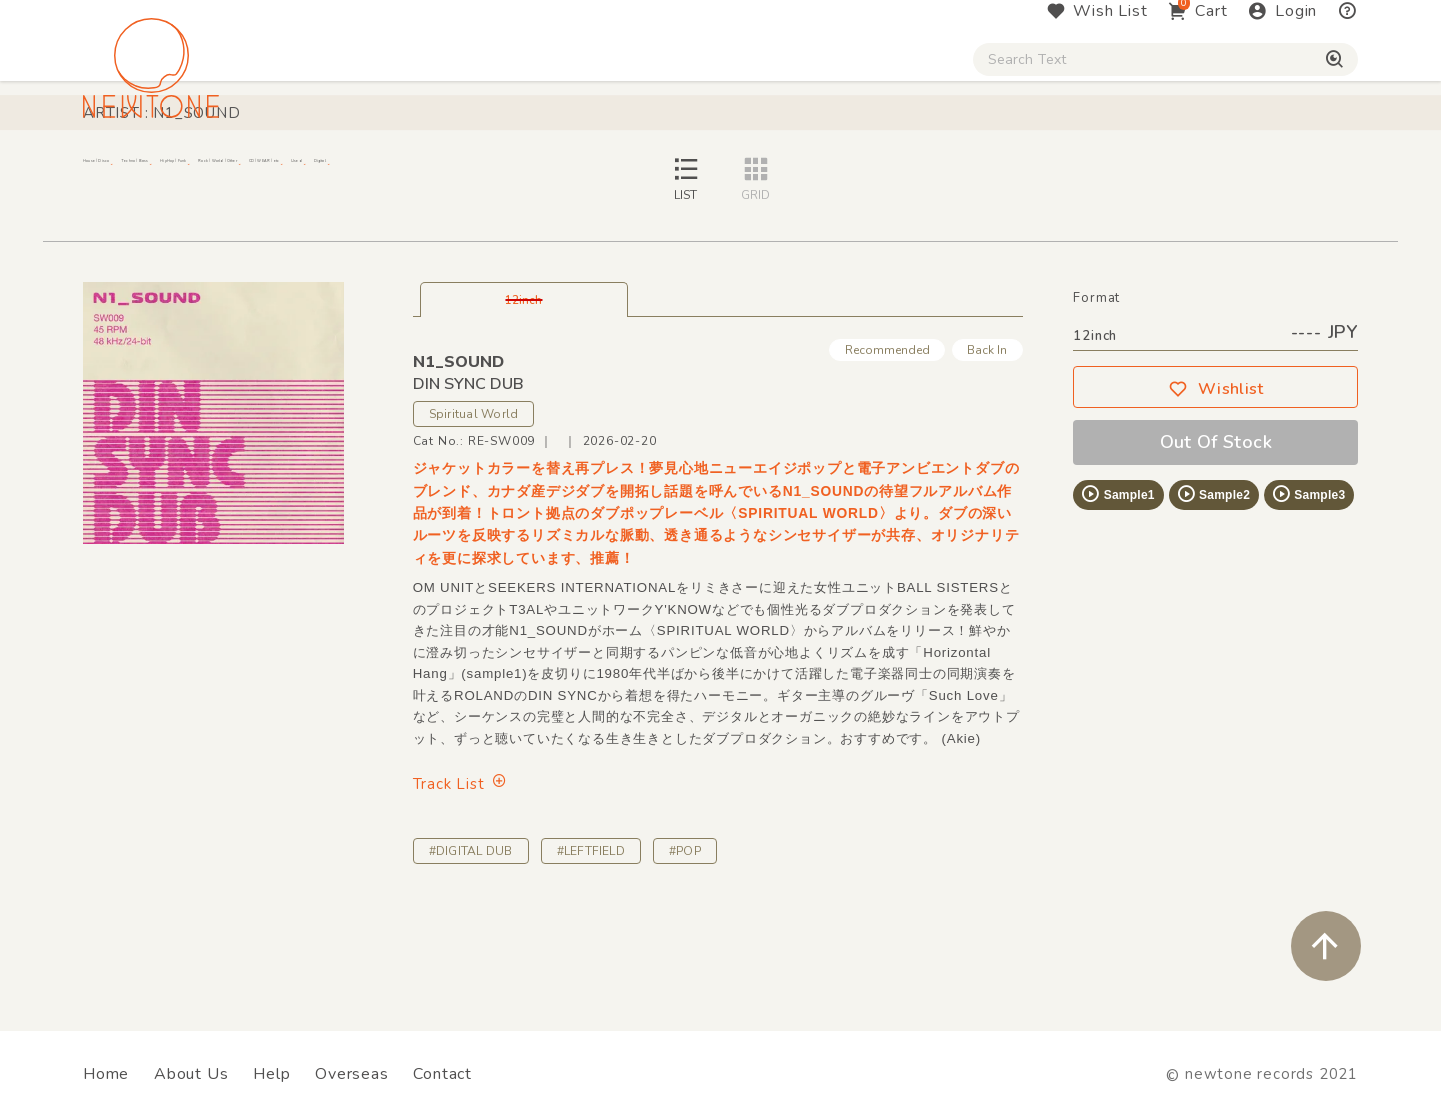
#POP (685, 960)
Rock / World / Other (667, 171)
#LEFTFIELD (591, 960)
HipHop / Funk (475, 171)
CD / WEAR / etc (868, 171)
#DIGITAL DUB (471, 960)
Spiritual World (474, 523)
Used (1010, 171)
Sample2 (1213, 603)
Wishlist (1216, 498)
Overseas (351, 1074)
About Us (191, 1074)
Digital (1110, 171)
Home (106, 1074)
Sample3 (1308, 603)
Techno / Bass (312, 171)
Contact (442, 1074)
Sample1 (1117, 603)
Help (271, 1074)
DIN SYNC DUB (468, 493)
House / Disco (149, 171)
